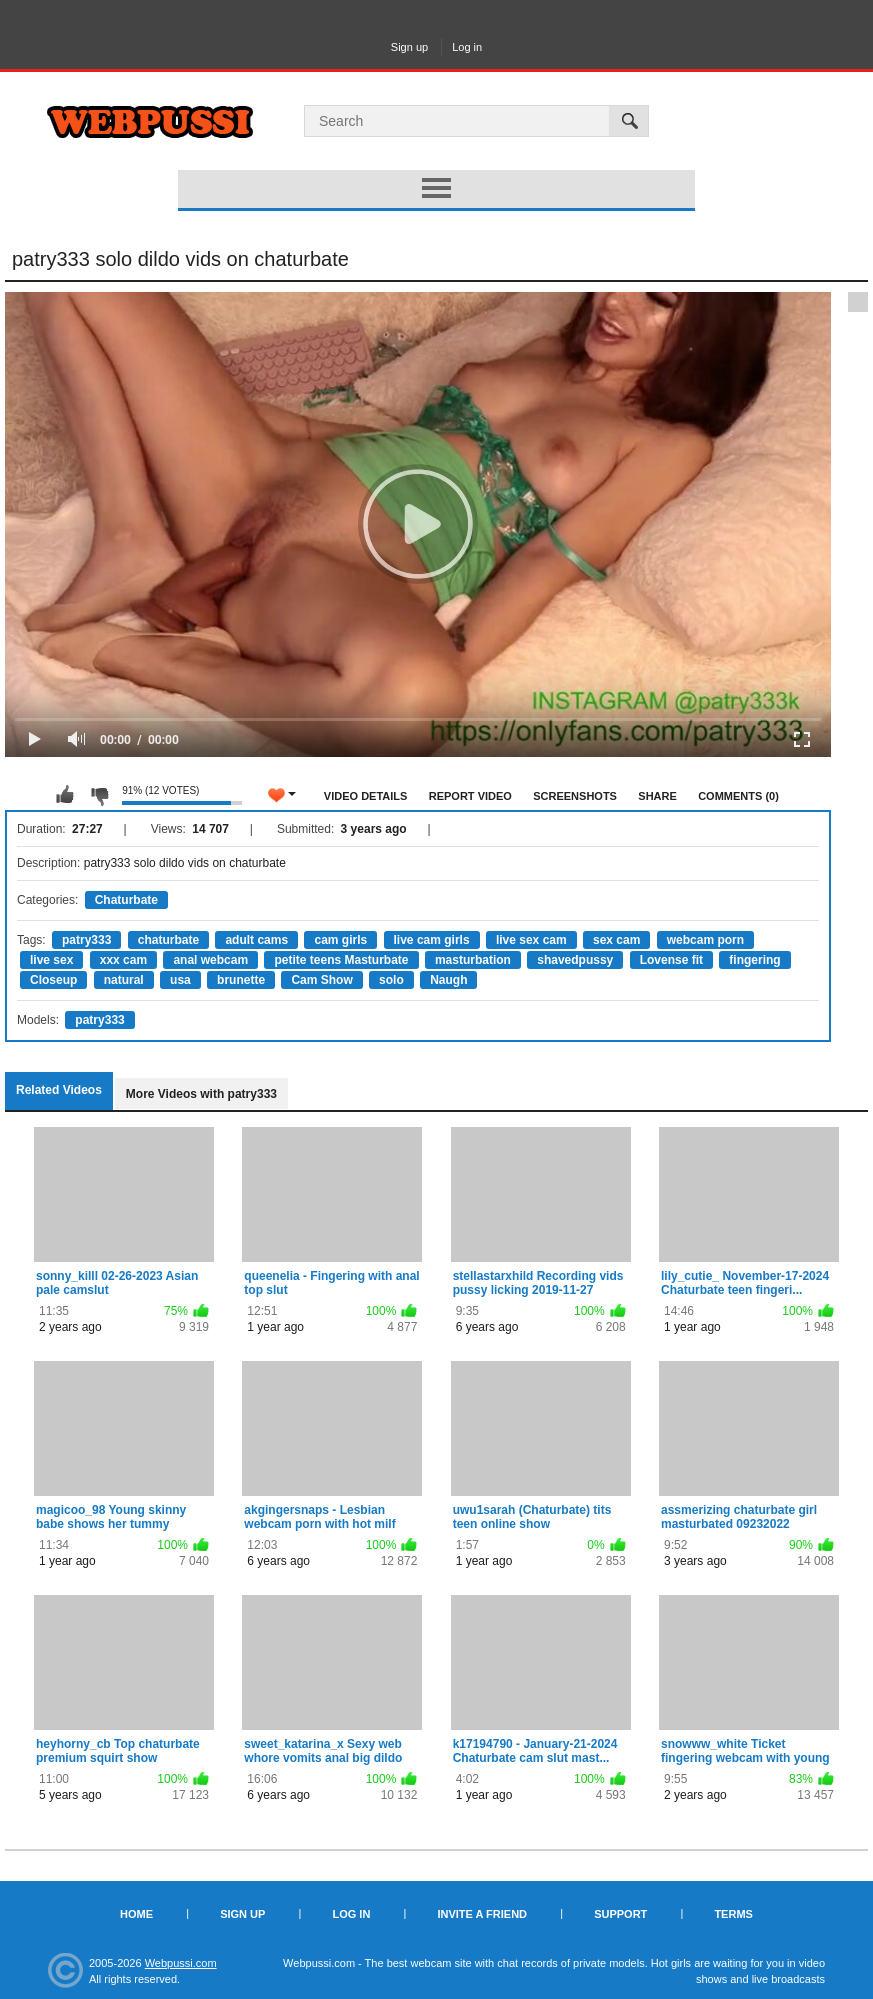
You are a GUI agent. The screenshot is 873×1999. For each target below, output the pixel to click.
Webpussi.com (181, 1963)
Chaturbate (126, 900)
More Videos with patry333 (201, 1094)
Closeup (53, 980)
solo (391, 980)
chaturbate (168, 940)
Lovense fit (671, 960)
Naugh (448, 980)
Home (136, 1914)
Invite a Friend (482, 1914)
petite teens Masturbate (341, 960)
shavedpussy (575, 960)
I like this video (65, 795)
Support (620, 1914)
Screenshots (575, 796)
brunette (241, 980)
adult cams (256, 940)
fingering (754, 960)
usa (180, 980)
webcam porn (705, 940)
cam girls (340, 940)
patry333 (86, 940)
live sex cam (531, 940)
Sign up (409, 47)
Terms (733, 1914)
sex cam (616, 940)
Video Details (366, 796)
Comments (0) (738, 796)
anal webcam (210, 960)
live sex (51, 960)
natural (124, 980)
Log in (467, 47)
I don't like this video (99, 795)
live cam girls (432, 940)
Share (657, 796)
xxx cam (123, 960)
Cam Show (321, 980)
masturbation (473, 960)
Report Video (470, 796)
